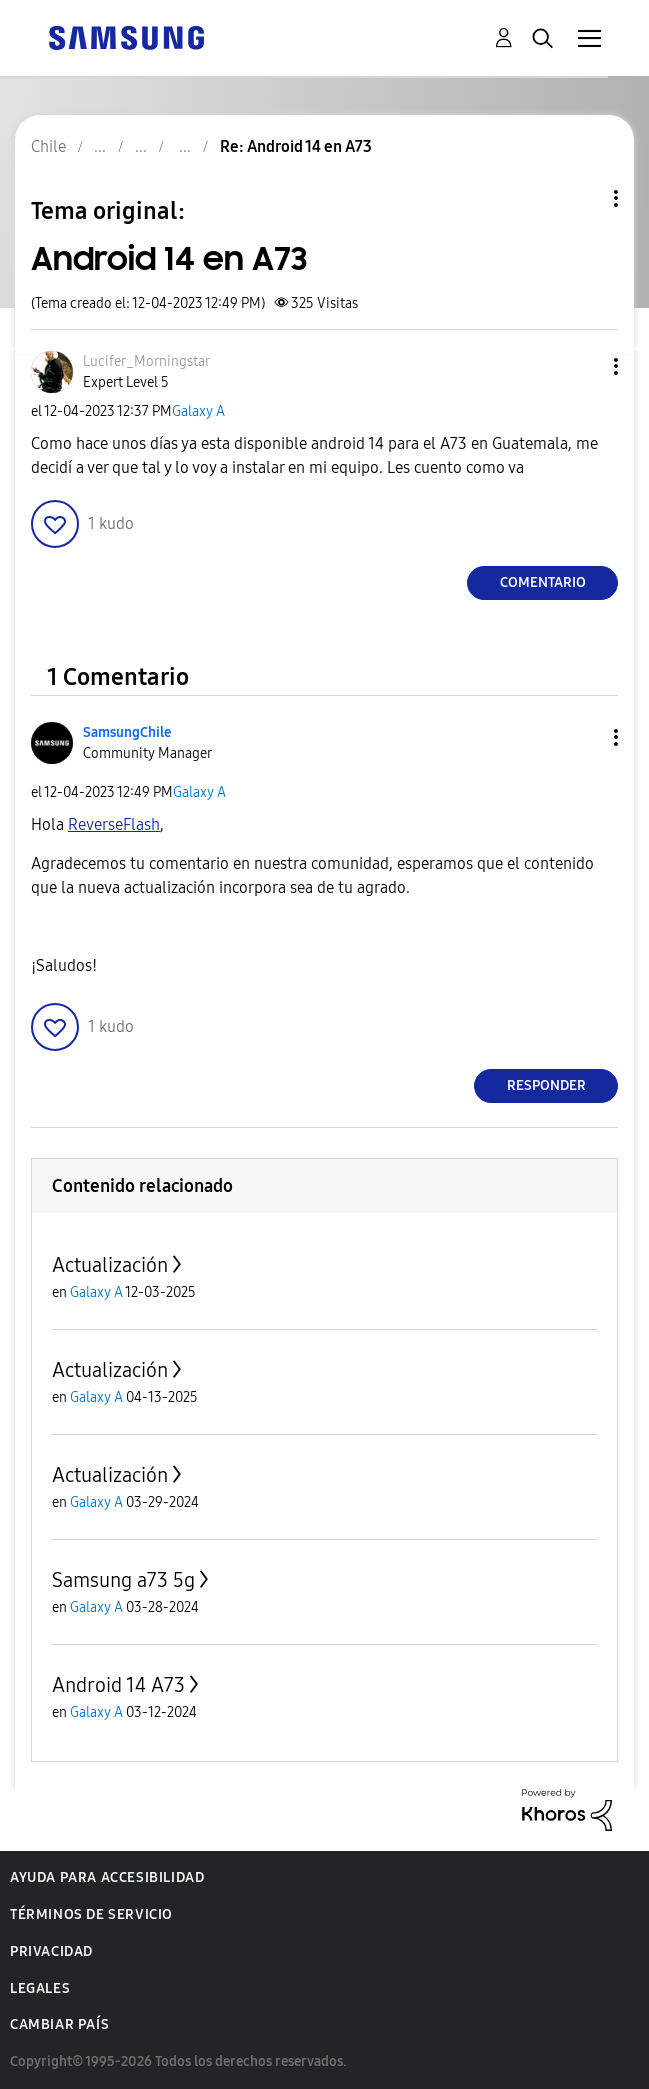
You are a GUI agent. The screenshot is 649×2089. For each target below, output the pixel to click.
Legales (40, 1988)
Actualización (110, 1265)
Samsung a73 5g (123, 1580)
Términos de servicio (91, 1914)
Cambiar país (59, 2024)
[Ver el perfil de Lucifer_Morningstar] (146, 361)
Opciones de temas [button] (582, 198)
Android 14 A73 (118, 1685)
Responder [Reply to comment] (546, 1085)
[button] (583, 366)
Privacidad (51, 1951)
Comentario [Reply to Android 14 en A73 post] (543, 582)
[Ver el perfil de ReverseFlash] (114, 824)
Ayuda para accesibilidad (107, 1877)
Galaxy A (198, 411)
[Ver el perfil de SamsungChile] (127, 732)
